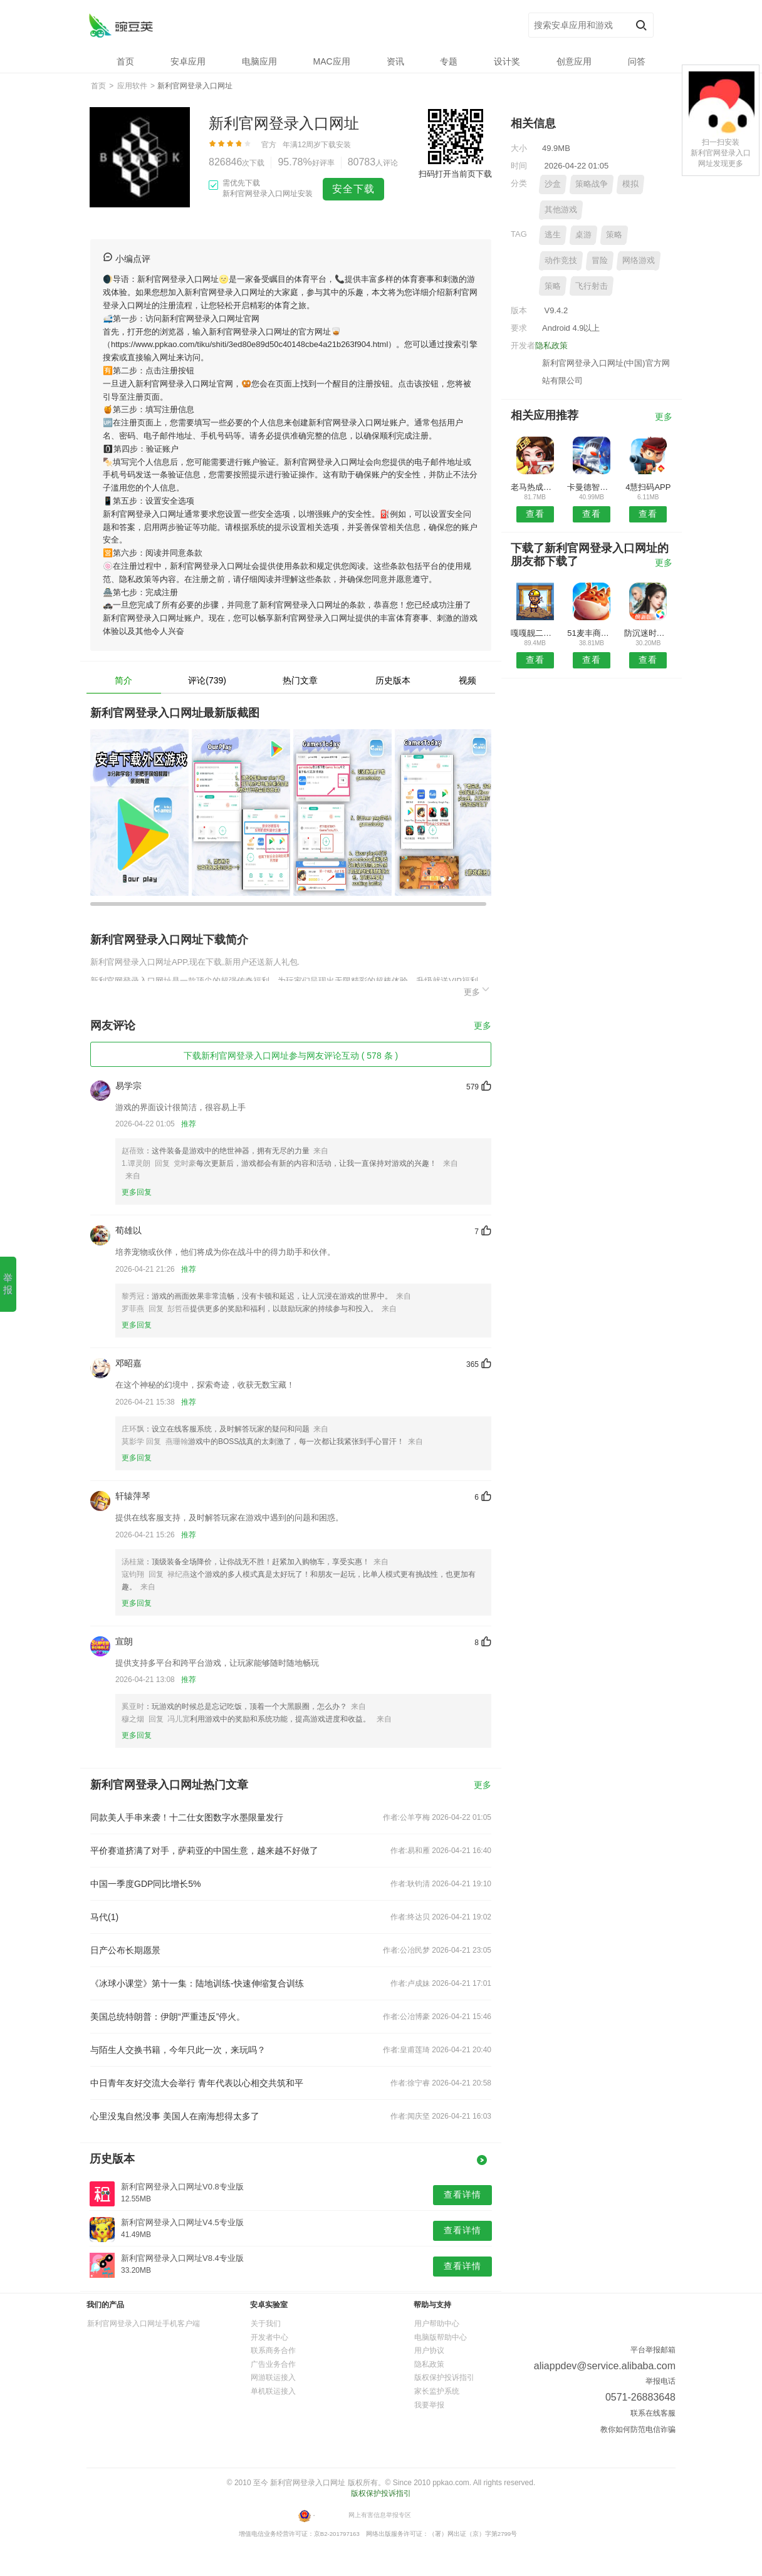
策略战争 (591, 184)
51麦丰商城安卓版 (591, 633)
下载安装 (336, 144)
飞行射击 (591, 286)
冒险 (600, 260)
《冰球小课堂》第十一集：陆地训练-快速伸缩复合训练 (197, 1983)
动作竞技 (561, 260)
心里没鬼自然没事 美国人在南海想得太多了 (174, 2116)
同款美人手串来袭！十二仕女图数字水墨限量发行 (186, 1817)
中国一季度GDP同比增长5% (145, 1884)
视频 (467, 680)
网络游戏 (638, 260)
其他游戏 (561, 209)
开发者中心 (269, 2337)
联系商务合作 (273, 2350)
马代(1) (104, 1917)
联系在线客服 (653, 2413)
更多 (477, 990)
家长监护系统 (436, 2391)
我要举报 (429, 2405)
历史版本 (392, 680)
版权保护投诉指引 (444, 2377)
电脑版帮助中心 (440, 2337)
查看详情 (462, 2194)
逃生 (553, 234)
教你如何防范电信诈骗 (638, 2429)
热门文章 (300, 680)
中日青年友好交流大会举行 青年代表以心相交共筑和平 (196, 2083)
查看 (535, 514)
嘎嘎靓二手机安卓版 (535, 633)
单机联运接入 (273, 2391)
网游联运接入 (273, 2377)
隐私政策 (551, 345)
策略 (614, 234)
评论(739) (207, 680)
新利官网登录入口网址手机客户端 (143, 2323)
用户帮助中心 (436, 2323)
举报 (8, 1283)
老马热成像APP (535, 487)
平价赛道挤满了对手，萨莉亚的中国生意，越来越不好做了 (204, 1851)
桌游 (583, 234)
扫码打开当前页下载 (455, 174)
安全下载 (353, 189)
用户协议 (429, 2350)
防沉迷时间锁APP (648, 633)
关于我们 (266, 2323)
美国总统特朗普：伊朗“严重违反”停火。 (167, 2017)
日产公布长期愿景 (125, 1950)
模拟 (630, 184)
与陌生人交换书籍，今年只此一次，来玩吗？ (178, 2050)
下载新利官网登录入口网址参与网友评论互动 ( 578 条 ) (291, 1056)
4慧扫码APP (648, 487)
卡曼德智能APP (591, 487)
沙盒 (553, 184)
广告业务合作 (273, 2364)
